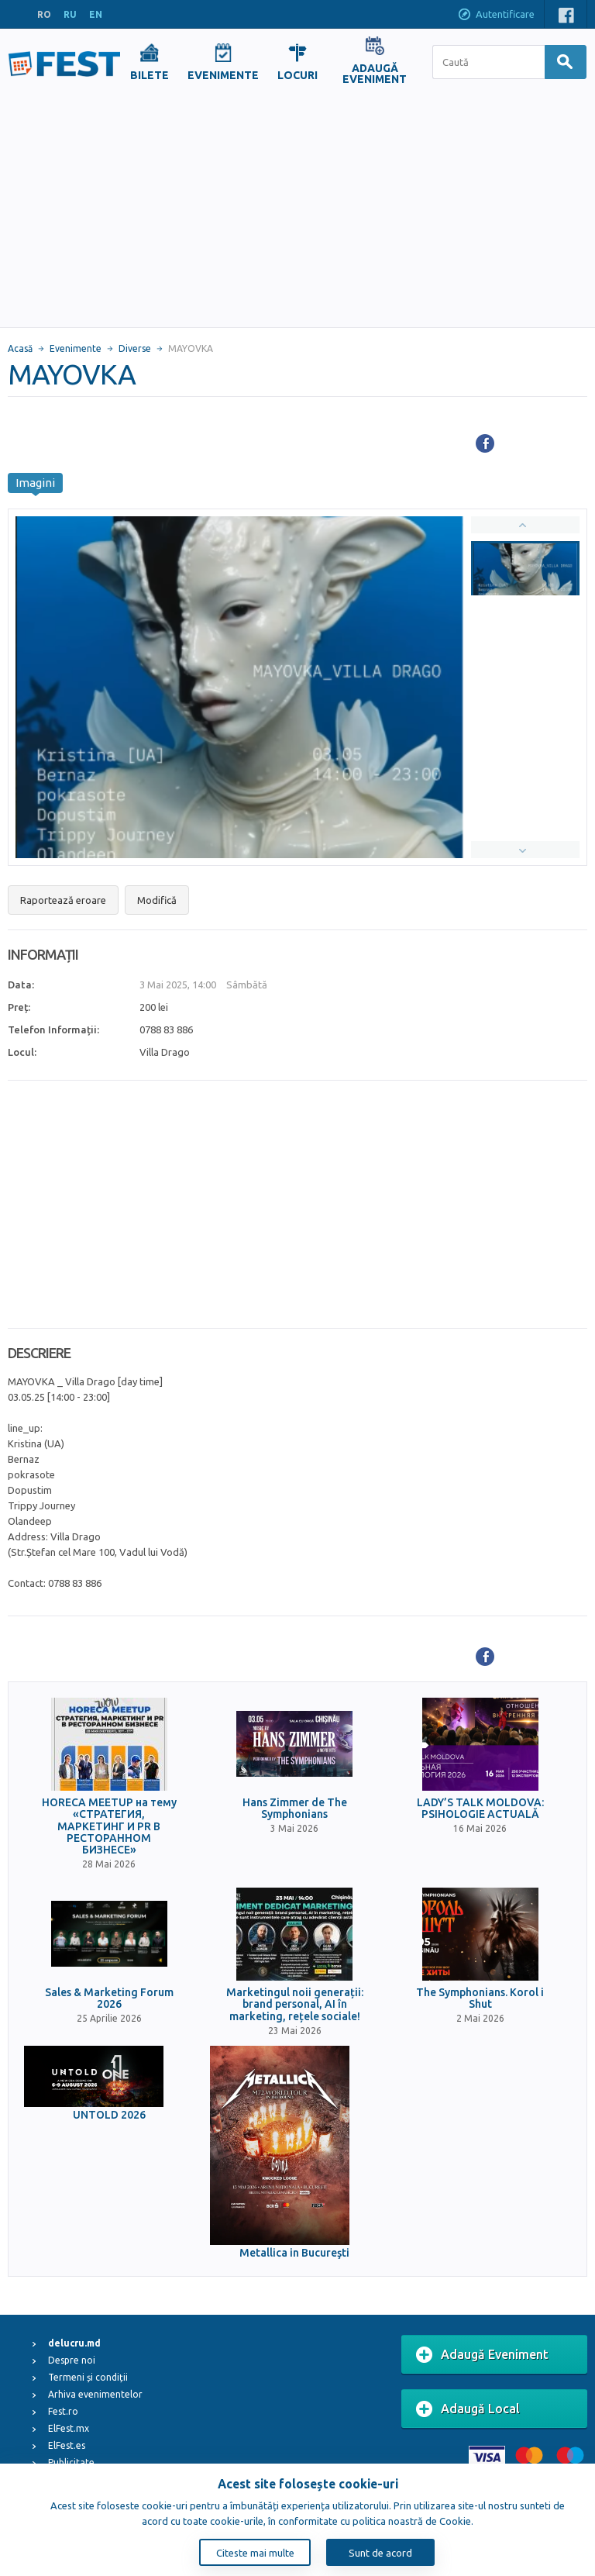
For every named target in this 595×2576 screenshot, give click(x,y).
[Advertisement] (297, 210)
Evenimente (75, 348)
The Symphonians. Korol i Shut (480, 1998)
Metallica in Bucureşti (294, 2253)
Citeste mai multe (255, 2552)
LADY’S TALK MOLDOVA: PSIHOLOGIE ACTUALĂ (480, 1808)
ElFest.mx (68, 2428)
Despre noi (71, 2360)
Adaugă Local (468, 2409)
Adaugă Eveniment (482, 2355)
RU (70, 14)
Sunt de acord (380, 2552)
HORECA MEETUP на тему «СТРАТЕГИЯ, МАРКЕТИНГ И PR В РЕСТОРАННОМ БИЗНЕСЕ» (109, 1827)
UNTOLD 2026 (109, 2115)
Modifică (157, 900)
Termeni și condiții (88, 2377)
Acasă (20, 348)
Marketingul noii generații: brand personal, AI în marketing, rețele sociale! (294, 2005)
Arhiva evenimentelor (95, 2394)
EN (95, 14)
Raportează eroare (63, 900)
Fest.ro (63, 2411)
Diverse (135, 348)
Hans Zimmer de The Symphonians (294, 1808)
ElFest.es (66, 2445)
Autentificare (496, 15)
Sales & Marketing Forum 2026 (109, 1998)
